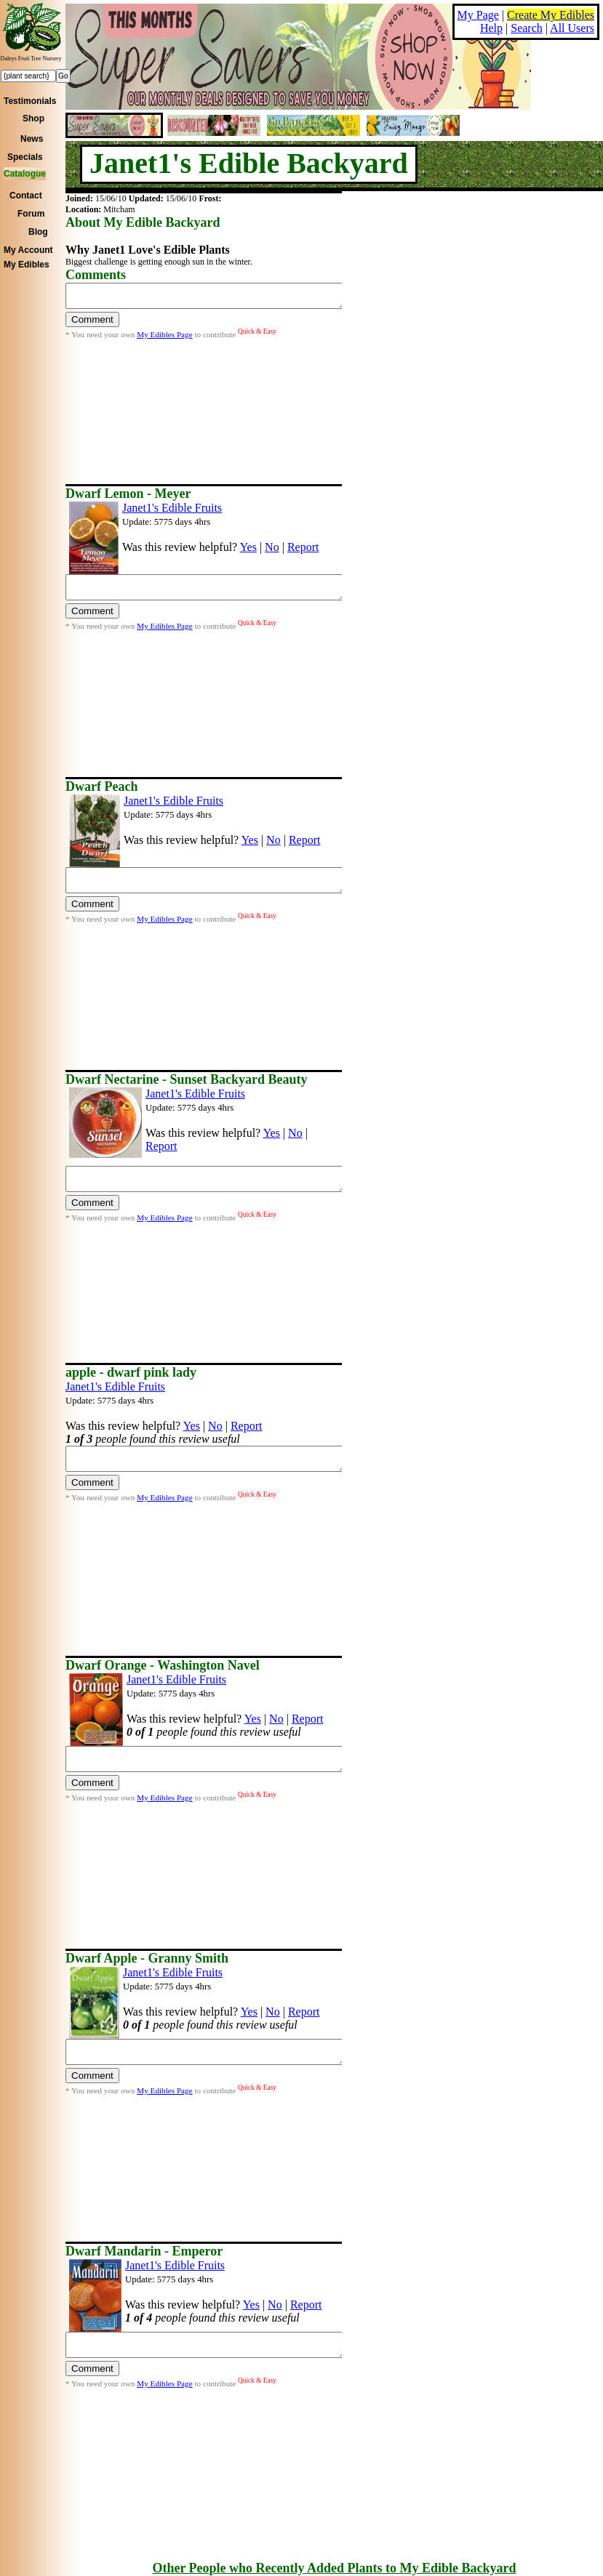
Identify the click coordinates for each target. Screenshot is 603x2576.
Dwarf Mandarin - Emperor (144, 2251)
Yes (248, 547)
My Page (478, 15)
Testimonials (30, 101)
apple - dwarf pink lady (130, 1372)
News (31, 139)
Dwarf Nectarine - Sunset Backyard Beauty (186, 1079)
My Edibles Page (164, 338)
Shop (33, 118)
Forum (30, 214)
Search (527, 28)
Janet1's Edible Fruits (172, 508)
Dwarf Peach (101, 786)
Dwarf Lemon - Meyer (128, 493)
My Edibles (26, 264)
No (272, 547)
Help (491, 28)
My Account (28, 250)
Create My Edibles (550, 15)
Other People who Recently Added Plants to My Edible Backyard (334, 2568)
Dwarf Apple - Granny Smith (146, 1958)
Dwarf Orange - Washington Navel (162, 1665)
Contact (25, 195)
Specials (25, 157)
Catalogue (25, 174)
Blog (38, 232)
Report (303, 547)
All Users (572, 28)
